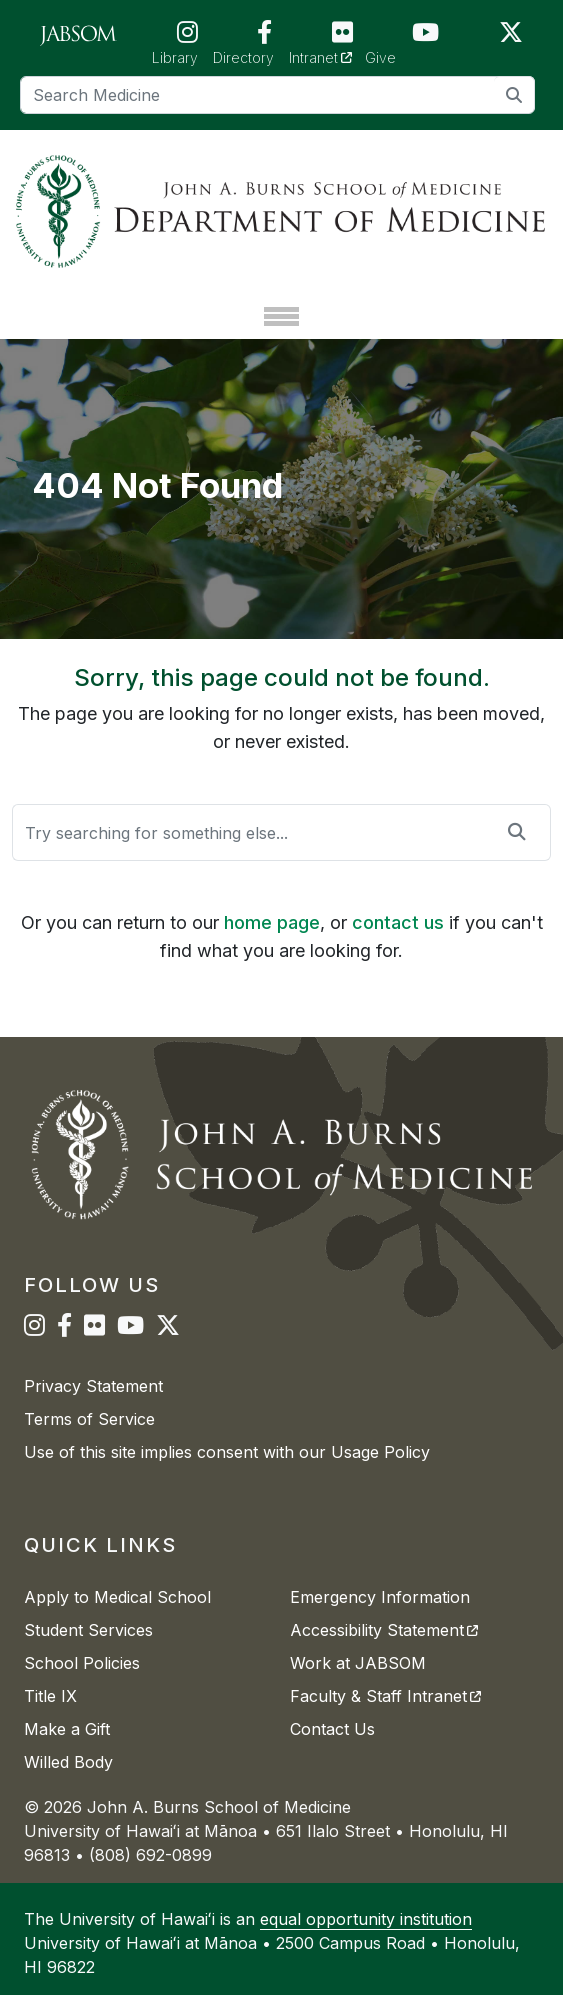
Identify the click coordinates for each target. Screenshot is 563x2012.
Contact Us (332, 1746)
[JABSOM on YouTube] (425, 36)
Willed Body (68, 1779)
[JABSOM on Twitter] (511, 36)
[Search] (277, 95)
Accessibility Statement (384, 1647)
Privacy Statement (93, 1403)
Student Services (88, 1647)
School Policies (82, 1680)
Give (380, 57)
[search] (514, 94)
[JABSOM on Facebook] (264, 36)
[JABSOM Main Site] (78, 33)
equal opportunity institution (366, 1936)
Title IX (50, 1713)
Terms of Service (89, 1436)
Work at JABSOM (358, 1680)
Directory (243, 57)
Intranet (327, 56)
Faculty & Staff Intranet (385, 1713)
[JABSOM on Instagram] (187, 36)
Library (175, 57)
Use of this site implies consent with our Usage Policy (227, 1469)
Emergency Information (380, 1614)
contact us (398, 938)
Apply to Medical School (117, 1614)
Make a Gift (67, 1746)
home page (272, 938)
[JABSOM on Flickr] (342, 36)
